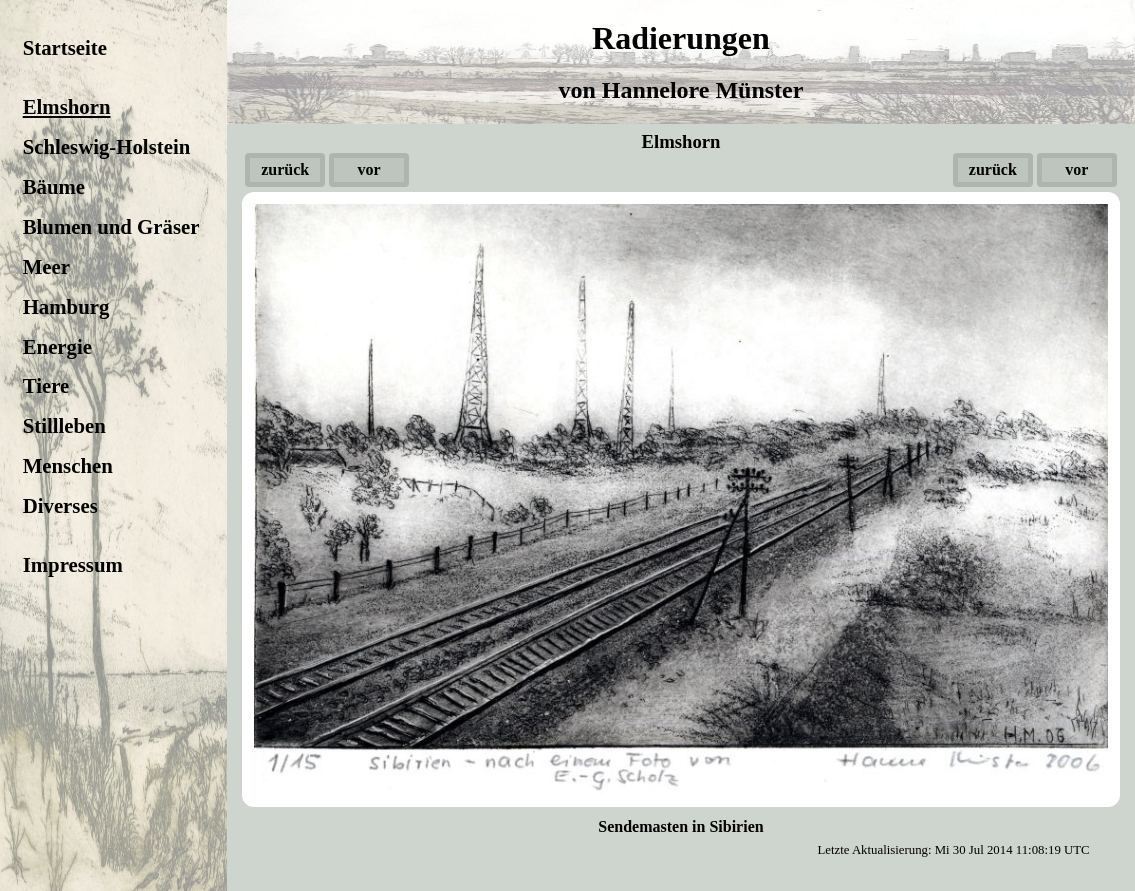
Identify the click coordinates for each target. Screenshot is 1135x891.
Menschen (68, 465)
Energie (57, 346)
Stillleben (64, 425)
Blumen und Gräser (111, 226)
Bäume (54, 186)
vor (369, 169)
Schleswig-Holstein (107, 146)
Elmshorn (67, 106)
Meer (46, 266)
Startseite (65, 47)
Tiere (46, 385)
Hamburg (66, 306)
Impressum (73, 564)
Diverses (60, 505)
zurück (285, 169)
